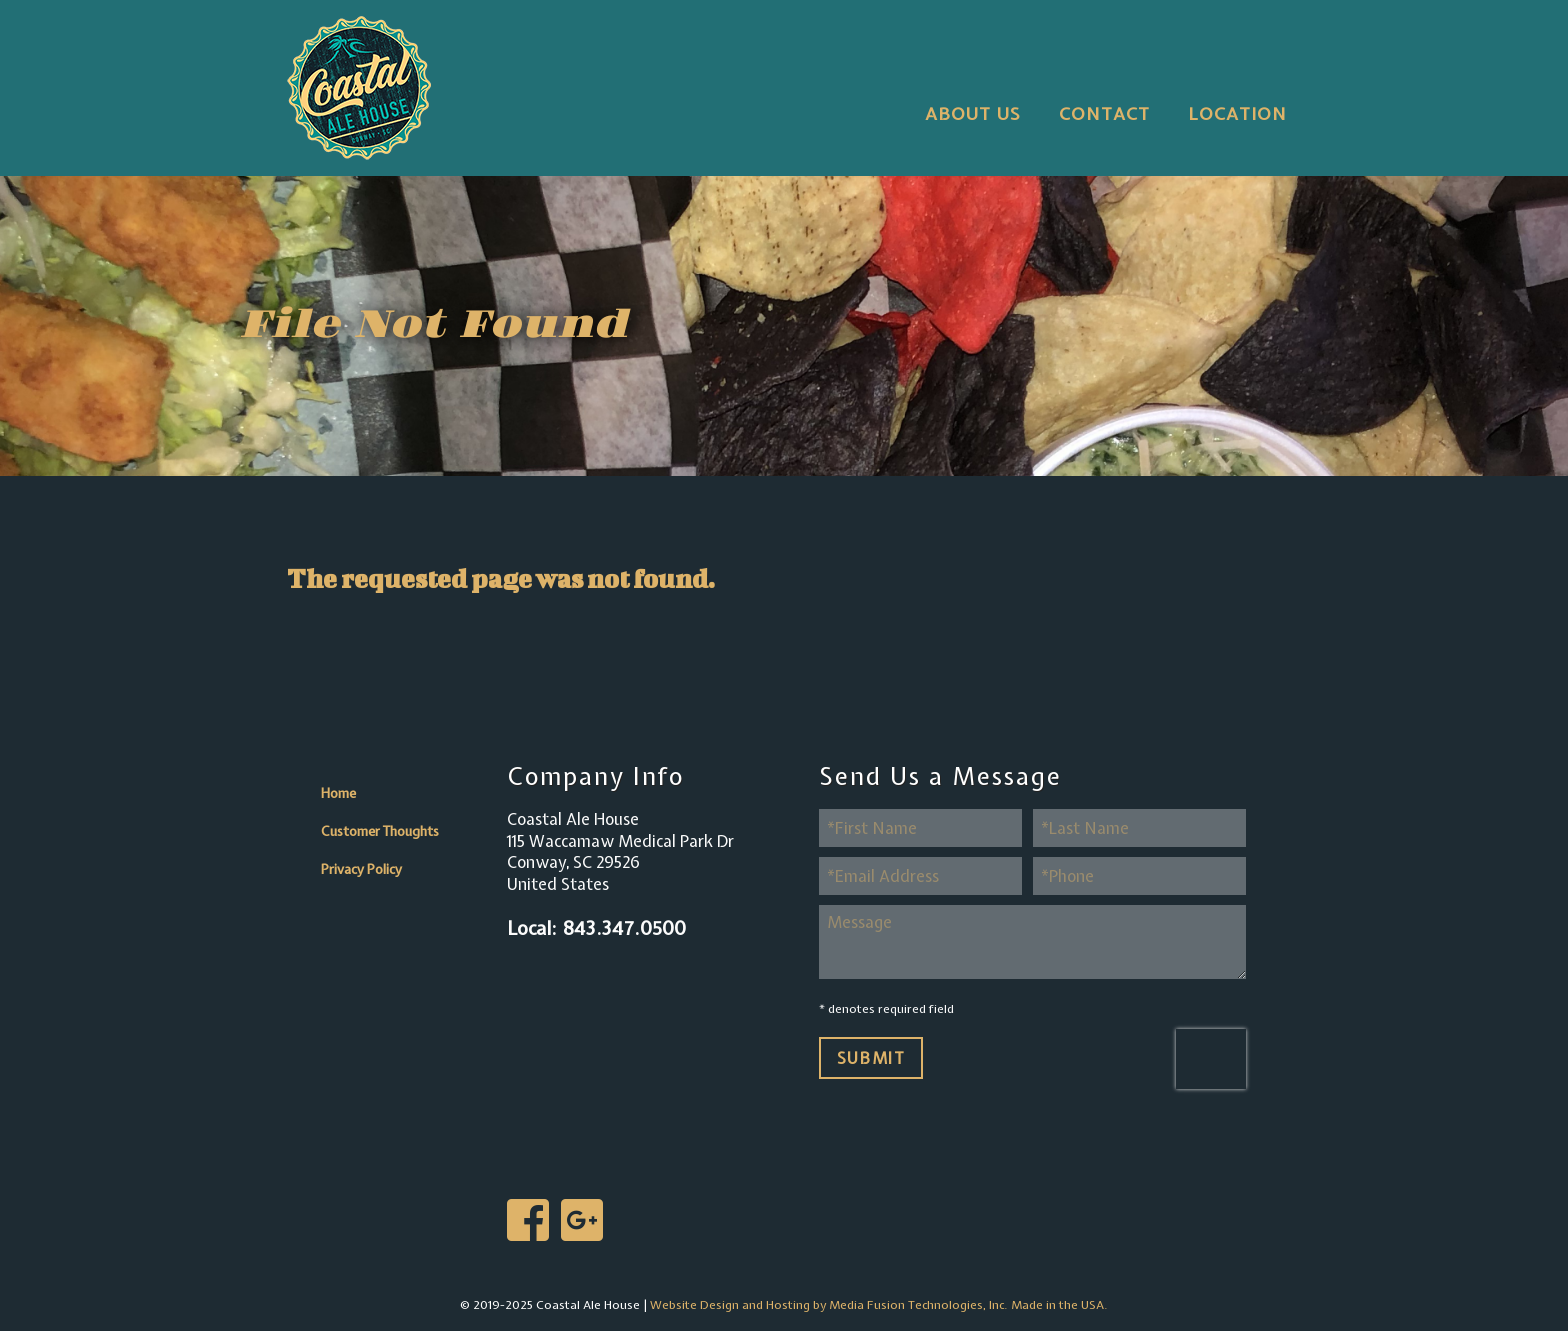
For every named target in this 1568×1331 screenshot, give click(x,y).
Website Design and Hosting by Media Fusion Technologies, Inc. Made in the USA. (879, 1305)
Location (1237, 113)
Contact (1104, 113)
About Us (973, 113)
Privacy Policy (361, 869)
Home (338, 793)
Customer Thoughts (380, 831)
